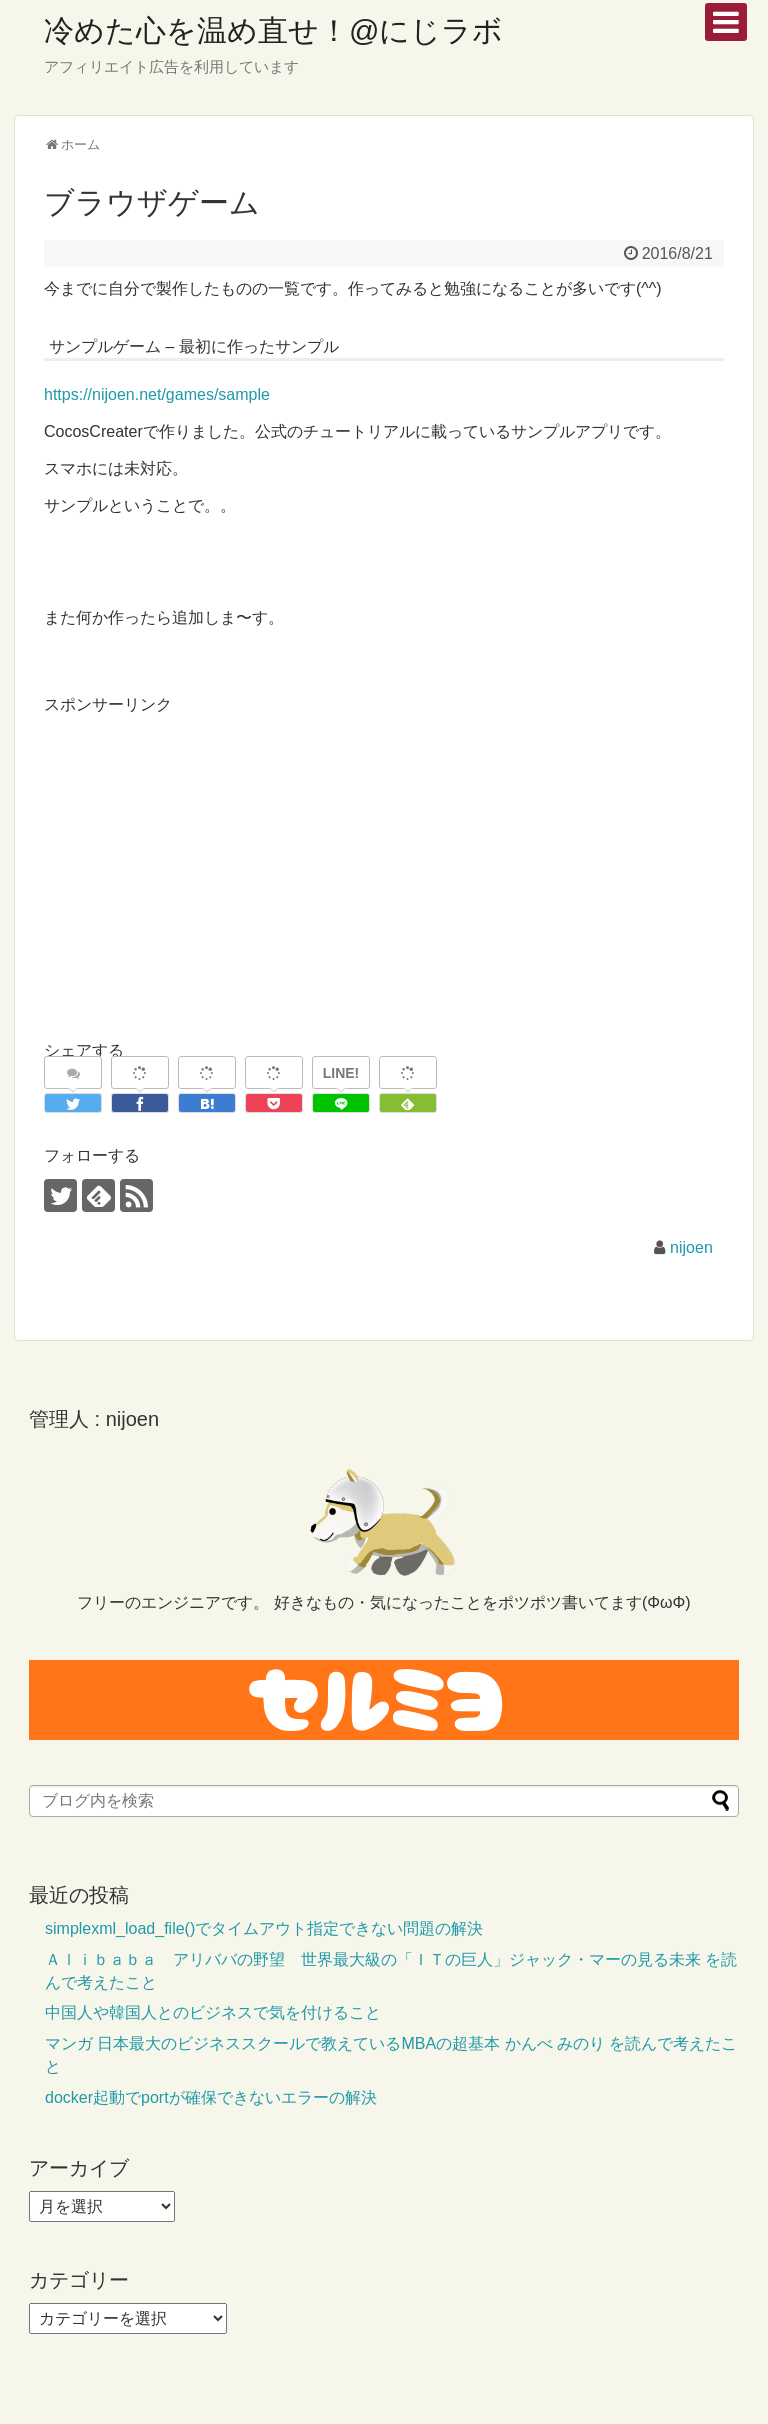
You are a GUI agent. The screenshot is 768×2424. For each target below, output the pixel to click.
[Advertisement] (212, 858)
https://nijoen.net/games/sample (157, 394)
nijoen (691, 1247)
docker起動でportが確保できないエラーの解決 (211, 2097)
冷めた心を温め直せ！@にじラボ (273, 30)
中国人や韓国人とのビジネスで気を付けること (213, 2012)
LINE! (341, 1073)
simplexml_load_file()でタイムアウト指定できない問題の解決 (264, 1928)
